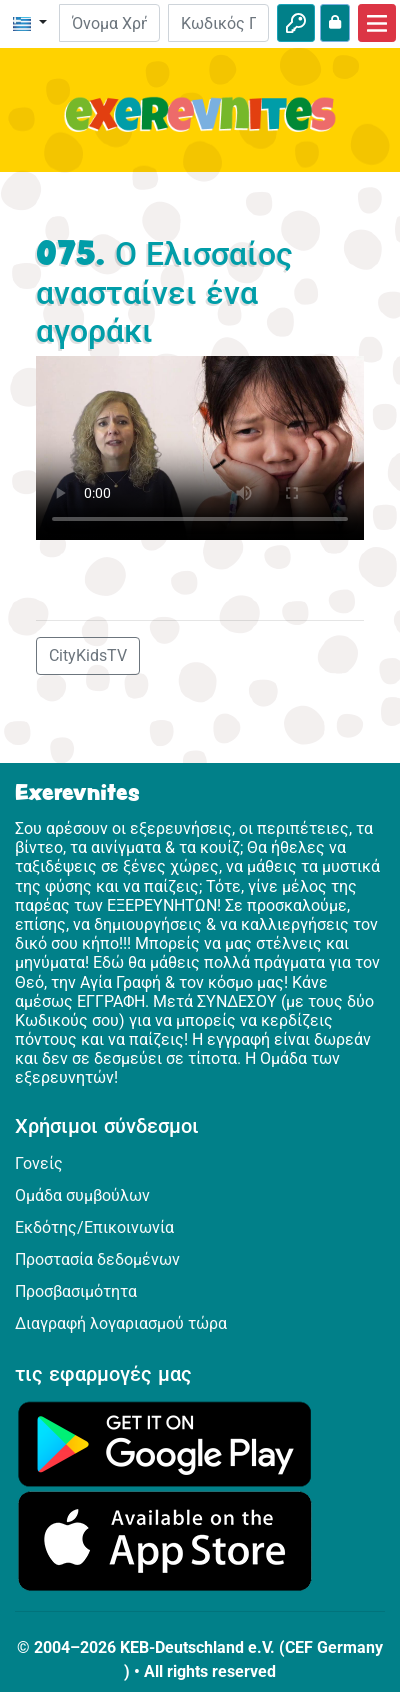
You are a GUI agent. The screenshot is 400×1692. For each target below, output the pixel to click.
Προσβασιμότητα (76, 1291)
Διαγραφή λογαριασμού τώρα (121, 1323)
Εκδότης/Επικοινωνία (94, 1227)
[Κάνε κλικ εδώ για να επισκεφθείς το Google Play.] (165, 1442)
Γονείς (39, 1163)
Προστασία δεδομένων (97, 1259)
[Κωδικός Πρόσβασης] (218, 23)
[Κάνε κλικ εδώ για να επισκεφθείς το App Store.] (165, 1539)
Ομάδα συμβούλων (82, 1195)
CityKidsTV (88, 655)
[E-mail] (109, 23)
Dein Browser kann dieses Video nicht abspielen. (200, 448)
